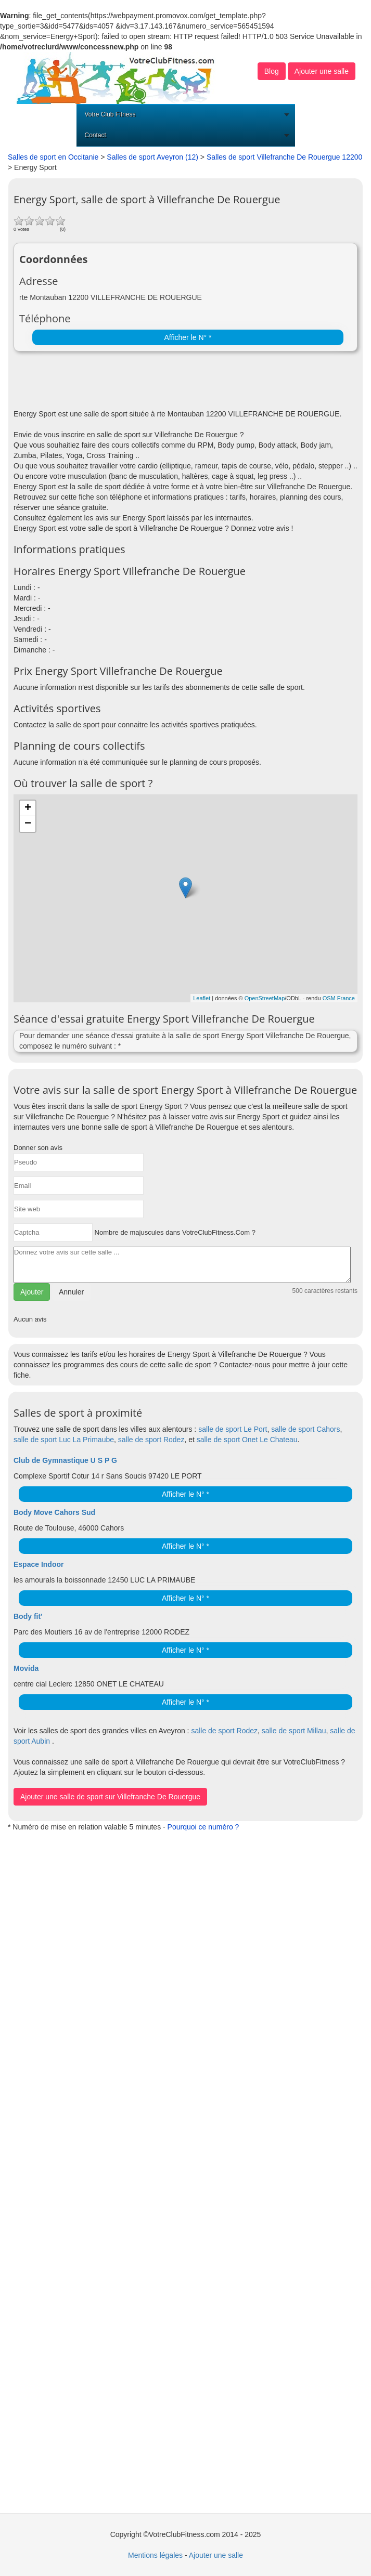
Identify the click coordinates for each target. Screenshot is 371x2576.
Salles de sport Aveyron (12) (152, 157)
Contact (95, 135)
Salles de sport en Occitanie (53, 157)
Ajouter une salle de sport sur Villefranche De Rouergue (110, 1797)
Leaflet (201, 998)
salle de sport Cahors (305, 1429)
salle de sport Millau (294, 1731)
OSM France (339, 998)
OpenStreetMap (265, 998)
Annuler (71, 1292)
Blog (271, 71)
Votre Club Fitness (110, 114)
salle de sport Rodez (151, 1439)
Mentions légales (155, 2555)
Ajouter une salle (322, 71)
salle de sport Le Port (232, 1429)
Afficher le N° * (188, 337)
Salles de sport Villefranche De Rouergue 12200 (284, 157)
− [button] (27, 824)
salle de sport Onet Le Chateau (247, 1439)
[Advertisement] (135, 382)
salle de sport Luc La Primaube (64, 1439)
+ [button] (27, 808)
